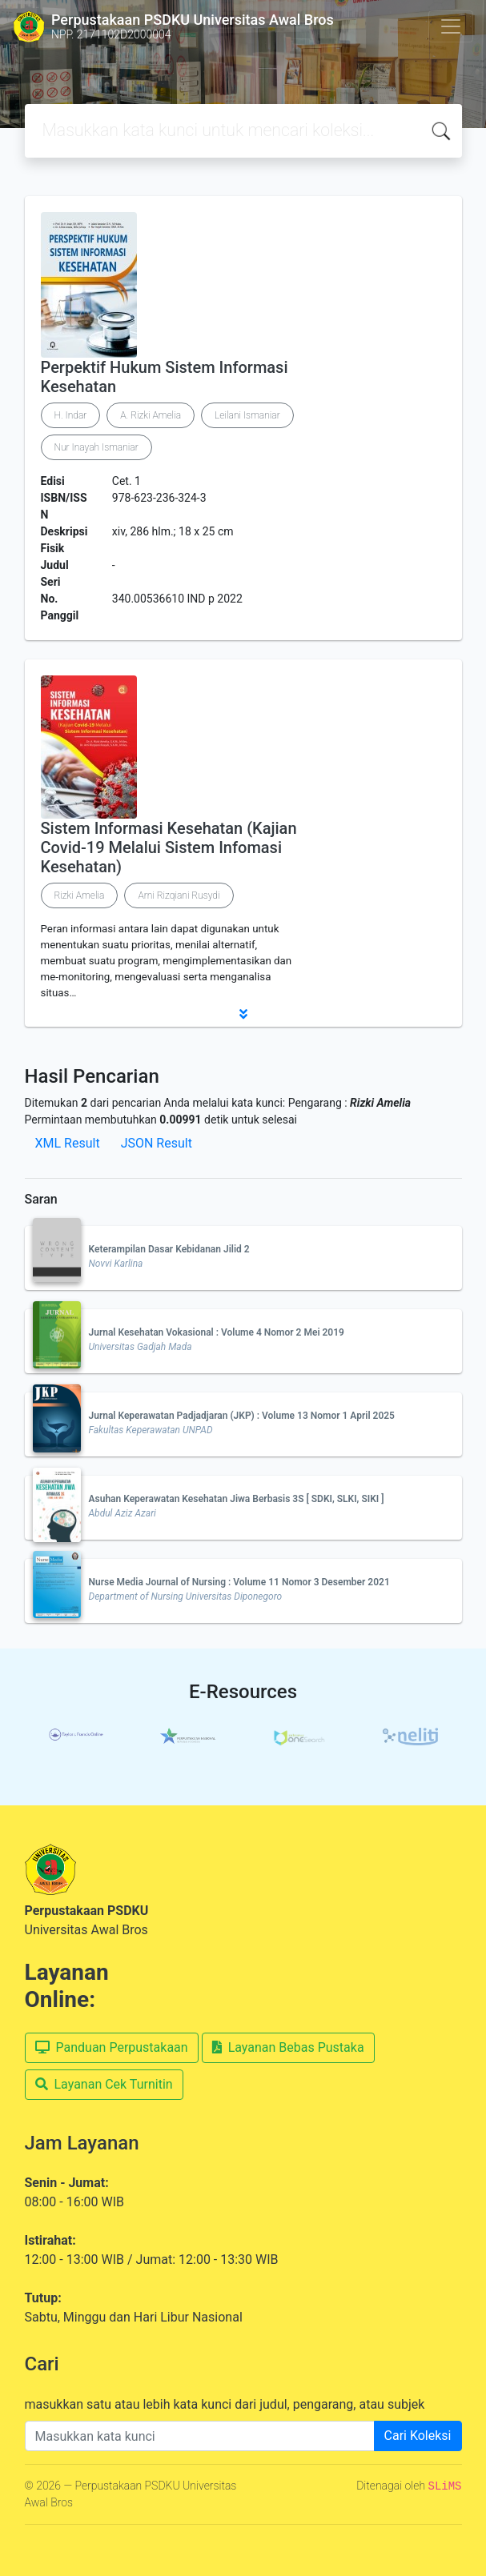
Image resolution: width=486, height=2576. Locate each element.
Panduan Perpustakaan (111, 2047)
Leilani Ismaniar (247, 415)
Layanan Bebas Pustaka (288, 2047)
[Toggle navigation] (450, 26)
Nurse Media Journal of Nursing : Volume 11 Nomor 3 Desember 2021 (239, 1582)
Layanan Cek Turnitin (104, 2084)
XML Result (67, 1143)
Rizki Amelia (79, 895)
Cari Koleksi (418, 2435)
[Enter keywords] (200, 2436)
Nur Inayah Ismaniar (96, 447)
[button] (243, 1014)
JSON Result (156, 1143)
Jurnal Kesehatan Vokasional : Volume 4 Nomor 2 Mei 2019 (216, 1332)
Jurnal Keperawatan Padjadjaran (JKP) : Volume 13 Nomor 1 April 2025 (242, 1415)
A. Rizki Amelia (150, 415)
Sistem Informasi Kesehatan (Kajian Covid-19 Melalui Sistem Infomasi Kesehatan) (169, 847)
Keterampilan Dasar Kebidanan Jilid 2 (169, 1249)
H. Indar (70, 415)
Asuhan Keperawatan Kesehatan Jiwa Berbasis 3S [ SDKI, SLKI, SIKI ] (236, 1498)
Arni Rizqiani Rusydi (178, 895)
